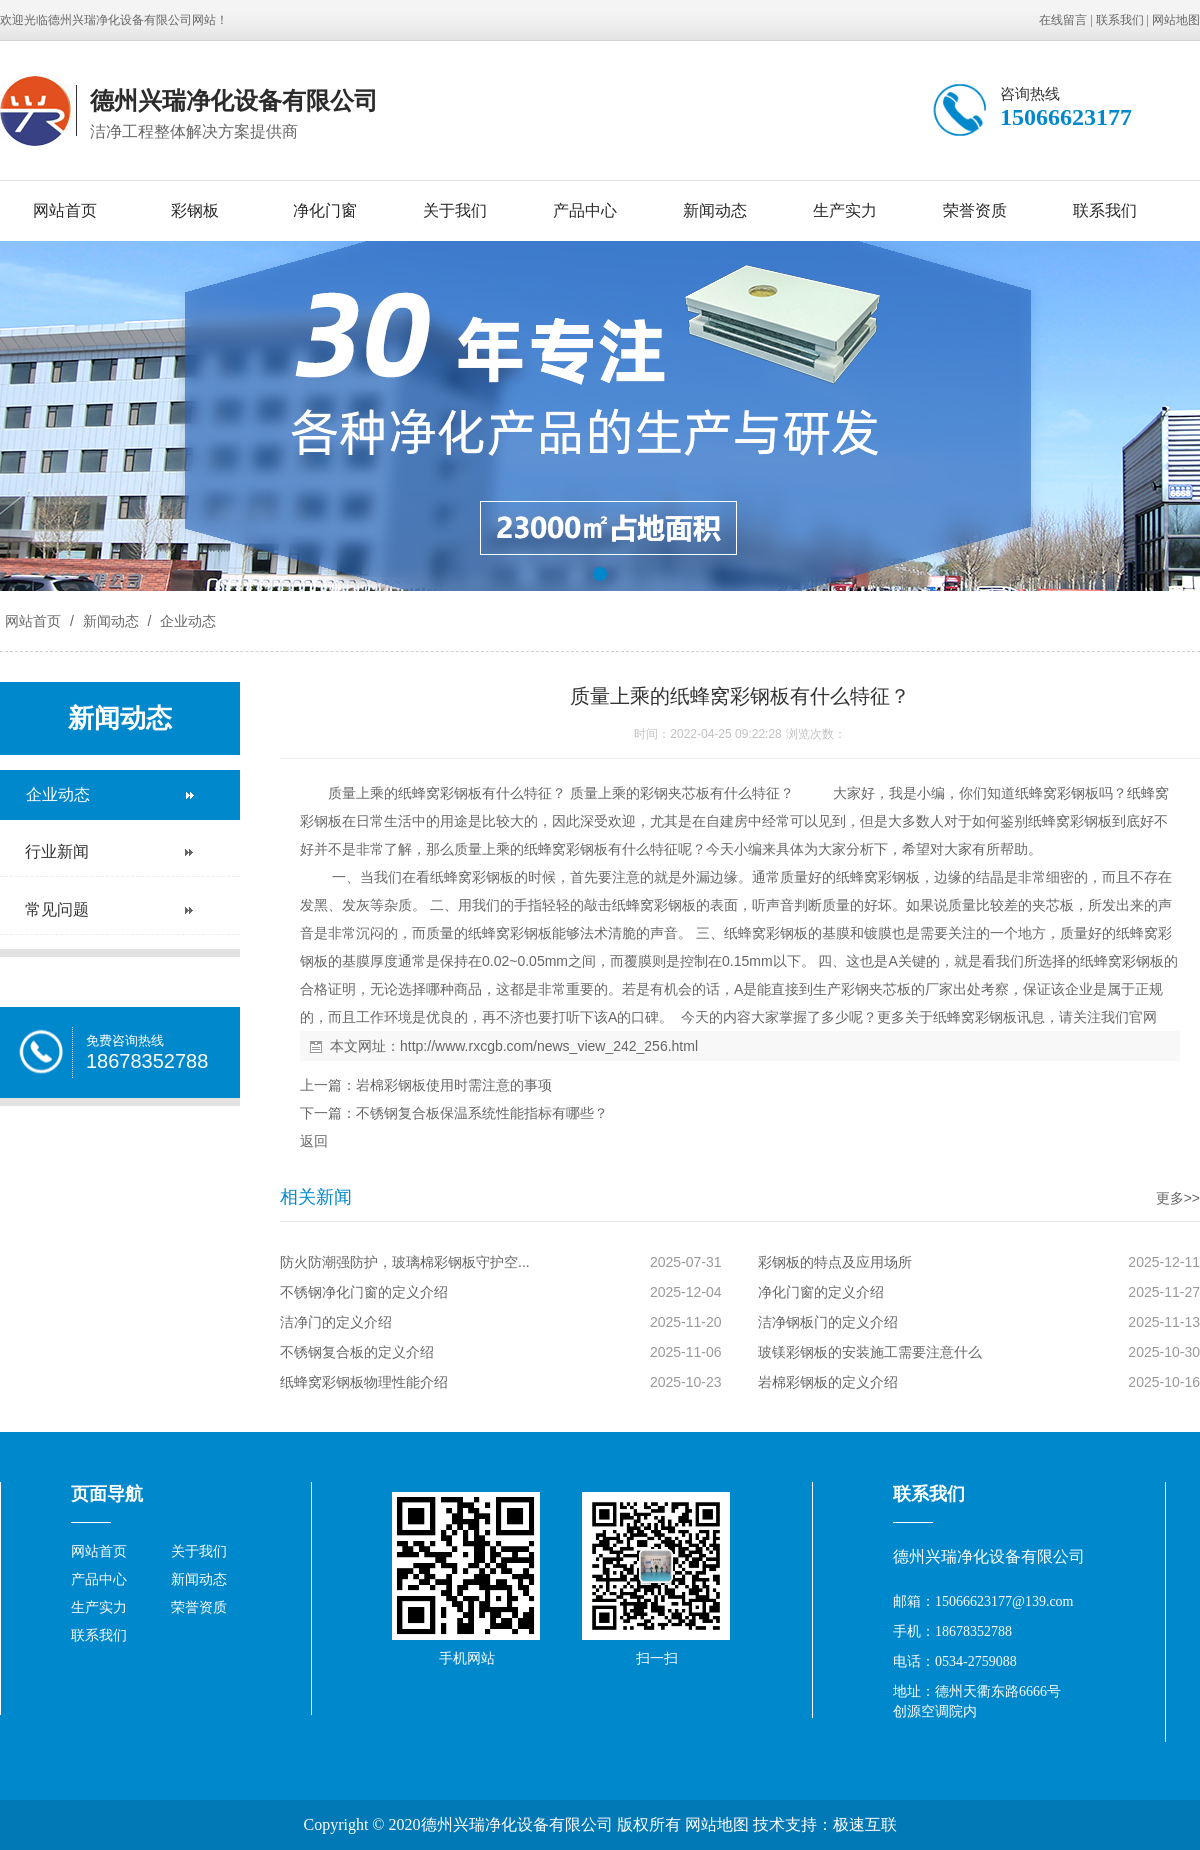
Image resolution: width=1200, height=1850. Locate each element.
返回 (314, 1141)
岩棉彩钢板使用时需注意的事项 (454, 1085)
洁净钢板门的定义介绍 (828, 1322)
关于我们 (455, 210)
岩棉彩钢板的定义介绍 (828, 1382)
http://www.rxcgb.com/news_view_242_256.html (549, 1046)
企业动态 (186, 621)
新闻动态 (715, 210)
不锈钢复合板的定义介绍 (357, 1352)
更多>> (1178, 1198)
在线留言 (1063, 20)
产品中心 (585, 210)
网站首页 (65, 210)
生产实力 (845, 210)
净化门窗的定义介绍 (821, 1292)
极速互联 (865, 1824)
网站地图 (1176, 20)
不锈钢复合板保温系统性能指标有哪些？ (482, 1113)
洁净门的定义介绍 (336, 1322)
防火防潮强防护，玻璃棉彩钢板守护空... (405, 1262)
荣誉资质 (975, 210)
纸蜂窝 (419, 793)
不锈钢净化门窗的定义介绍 (364, 1292)
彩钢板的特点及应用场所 (835, 1262)
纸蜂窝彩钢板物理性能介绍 (364, 1382)
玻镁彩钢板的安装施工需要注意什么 (870, 1352)
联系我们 (1120, 20)
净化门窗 (325, 210)
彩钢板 (195, 210)
